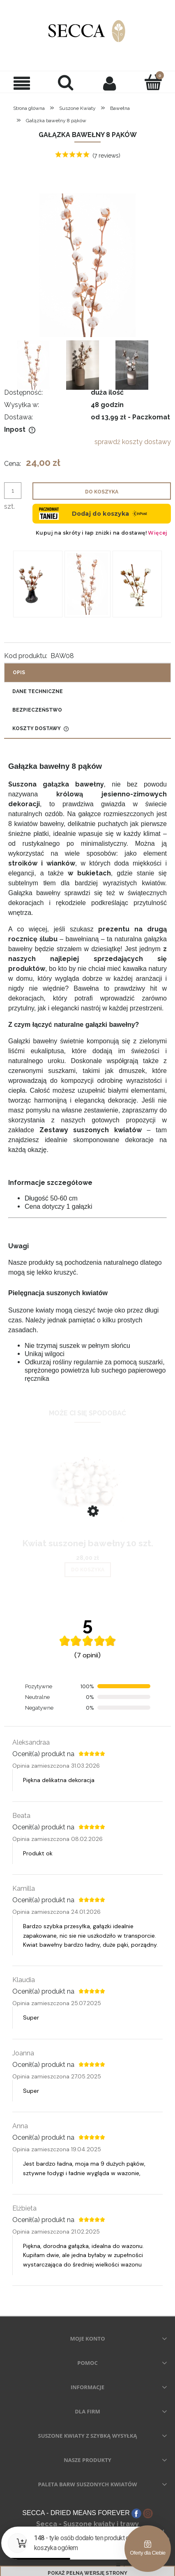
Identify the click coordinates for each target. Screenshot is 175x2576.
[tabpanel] (87, 1055)
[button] (22, 83)
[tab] (87, 656)
